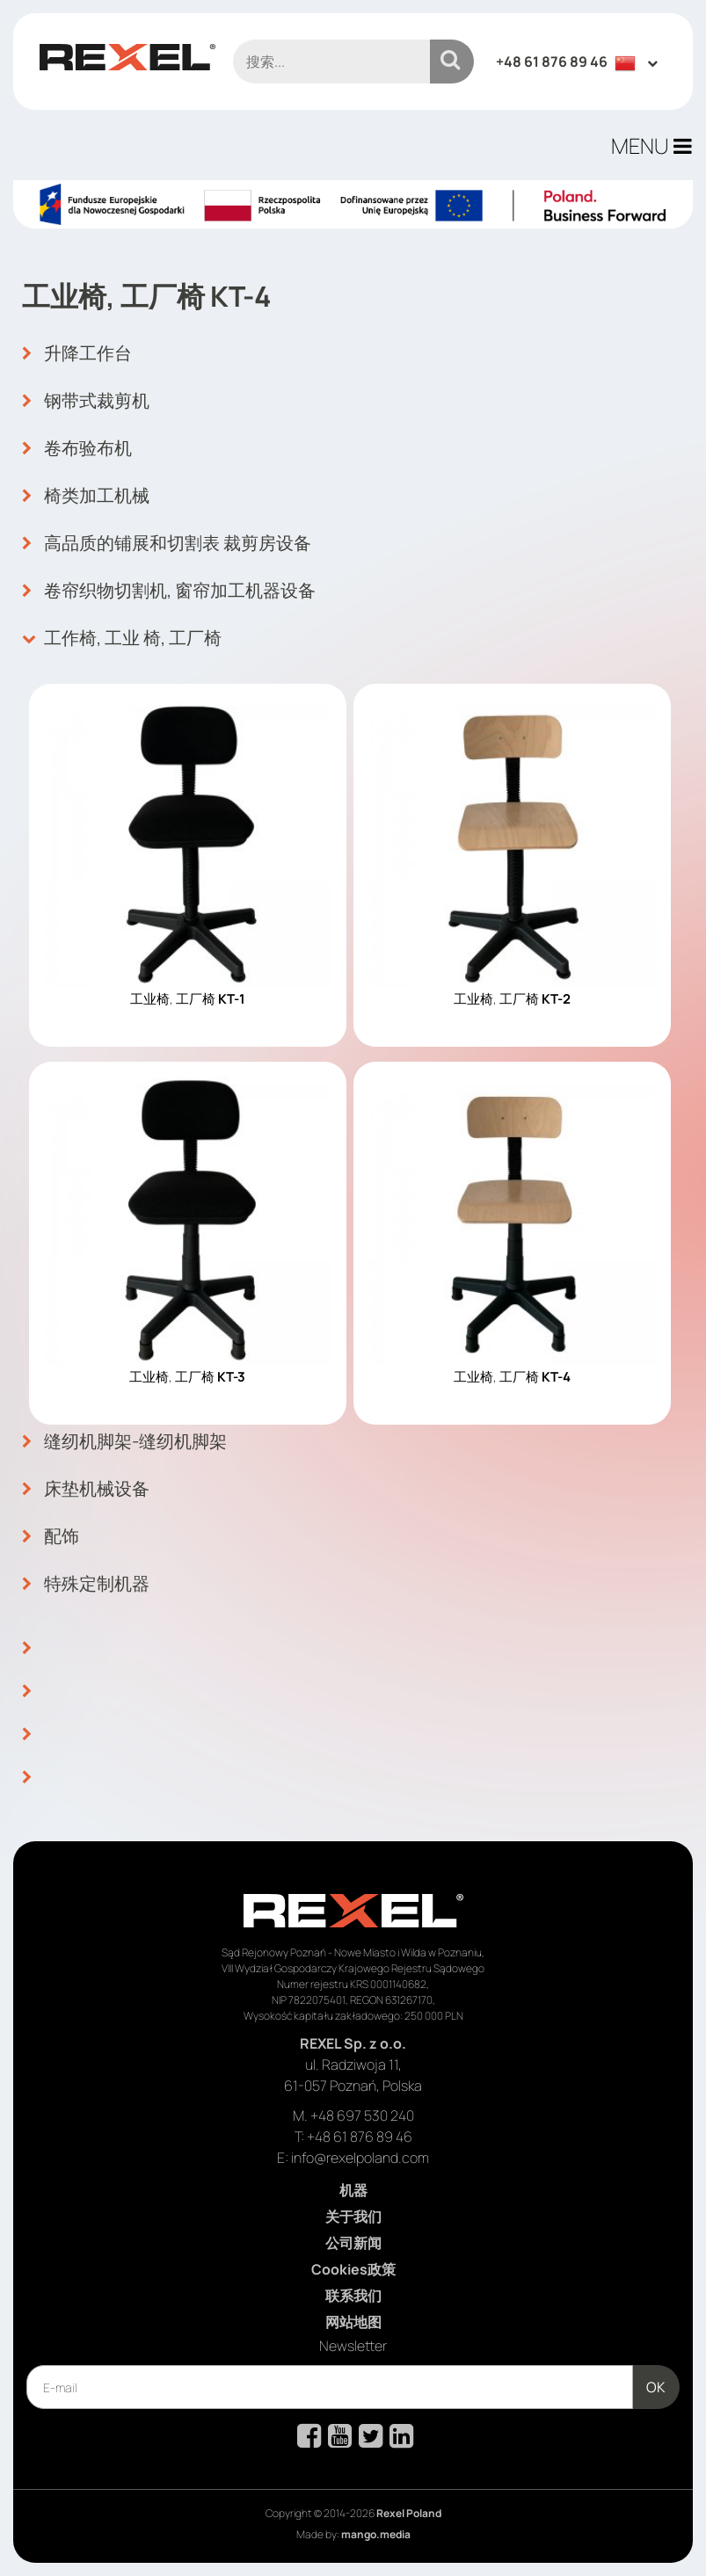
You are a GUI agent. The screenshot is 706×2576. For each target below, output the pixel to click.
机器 (353, 2190)
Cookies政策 (353, 2269)
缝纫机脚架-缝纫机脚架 (124, 1441)
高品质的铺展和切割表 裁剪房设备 (166, 543)
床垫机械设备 (85, 1488)
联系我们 (353, 2295)
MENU (651, 145)
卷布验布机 (77, 448)
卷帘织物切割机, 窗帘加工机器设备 (169, 590)
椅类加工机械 (85, 495)
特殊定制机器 (85, 1583)
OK (656, 2387)
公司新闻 (353, 2243)
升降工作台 (77, 353)
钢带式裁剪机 (85, 400)
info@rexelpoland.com (360, 2157)
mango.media (376, 2534)
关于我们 (353, 2216)
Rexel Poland (408, 2513)
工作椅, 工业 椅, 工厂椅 (122, 638)
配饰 (50, 1536)
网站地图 (353, 2322)
